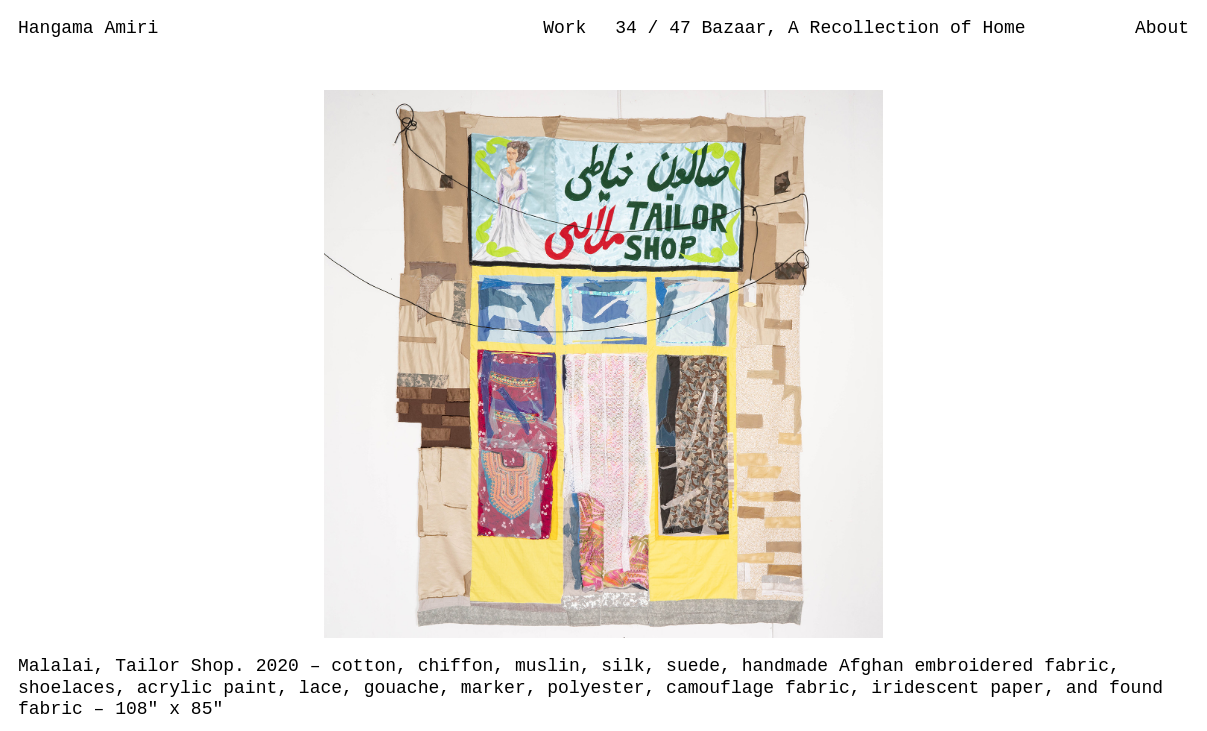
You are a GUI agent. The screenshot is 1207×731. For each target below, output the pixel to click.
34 (631, 28)
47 (685, 28)
